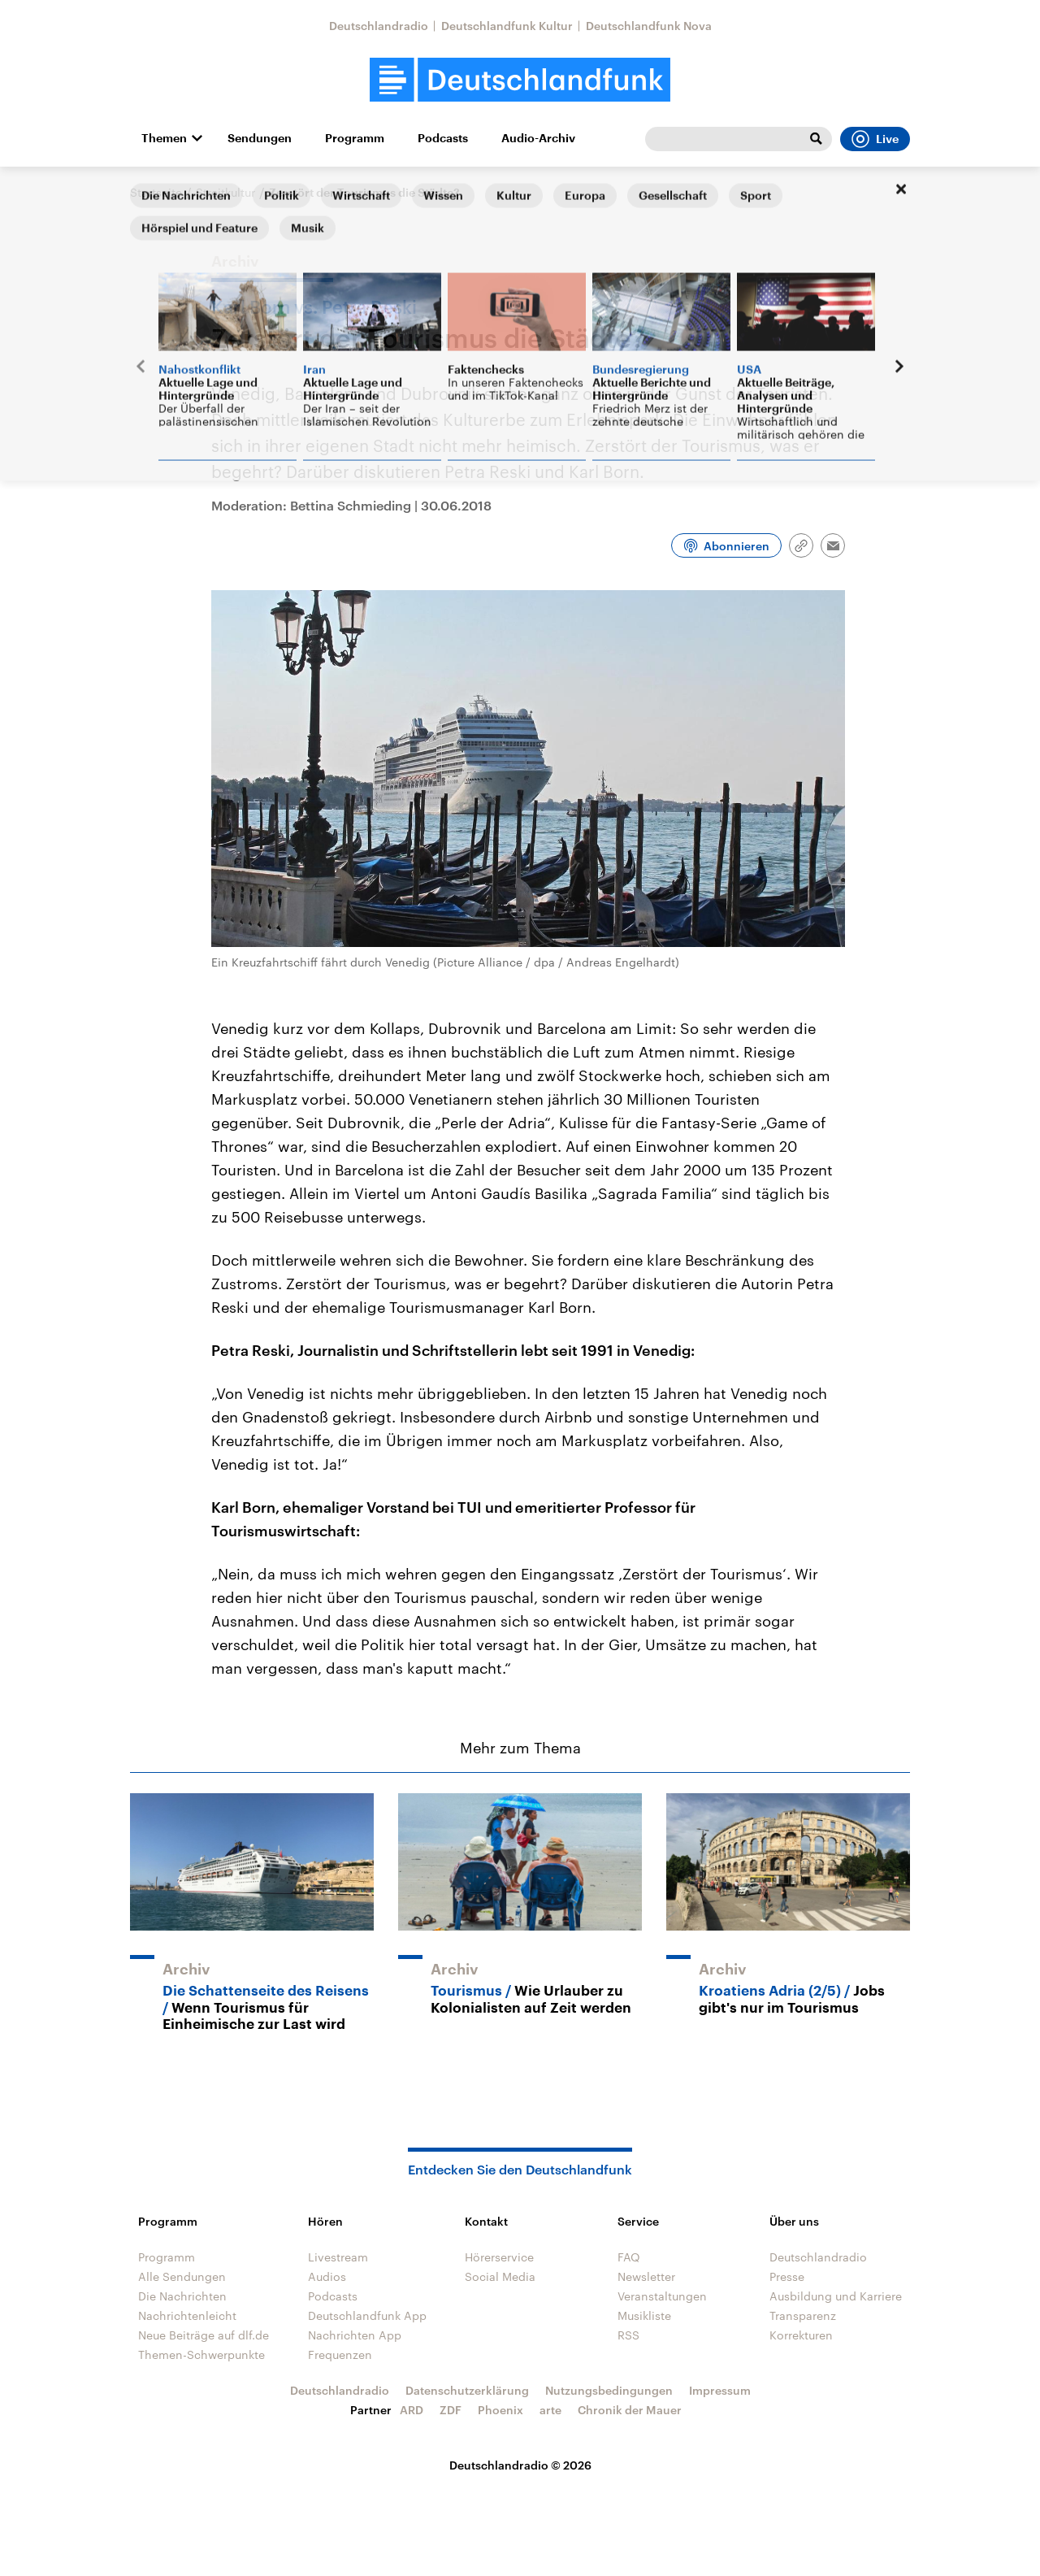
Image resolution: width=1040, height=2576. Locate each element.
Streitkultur (225, 192)
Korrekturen (801, 2335)
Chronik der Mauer (630, 2410)
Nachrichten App (354, 2335)
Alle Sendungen (182, 2276)
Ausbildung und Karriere (835, 2296)
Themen (164, 138)
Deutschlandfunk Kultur (507, 26)
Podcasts (443, 138)
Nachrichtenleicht (187, 2315)
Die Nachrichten (182, 2296)
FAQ (629, 2257)
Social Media (500, 2276)
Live (875, 139)
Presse (786, 2276)
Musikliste (644, 2315)
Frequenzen (340, 2354)
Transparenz (802, 2315)
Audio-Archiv (538, 138)
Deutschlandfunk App (367, 2315)
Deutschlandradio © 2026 (520, 2465)
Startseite (156, 192)
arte (550, 2410)
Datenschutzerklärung (467, 2390)
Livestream (338, 2257)
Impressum (720, 2390)
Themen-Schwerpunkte (201, 2354)
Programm (354, 138)
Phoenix (500, 2410)
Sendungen (260, 138)
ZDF (451, 2410)
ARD (411, 2410)
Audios (327, 2276)
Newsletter (646, 2276)
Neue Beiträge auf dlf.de (203, 2335)
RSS (628, 2335)
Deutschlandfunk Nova (649, 26)
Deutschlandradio (378, 26)
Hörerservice (499, 2257)
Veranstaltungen (662, 2296)
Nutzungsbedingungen (609, 2390)
